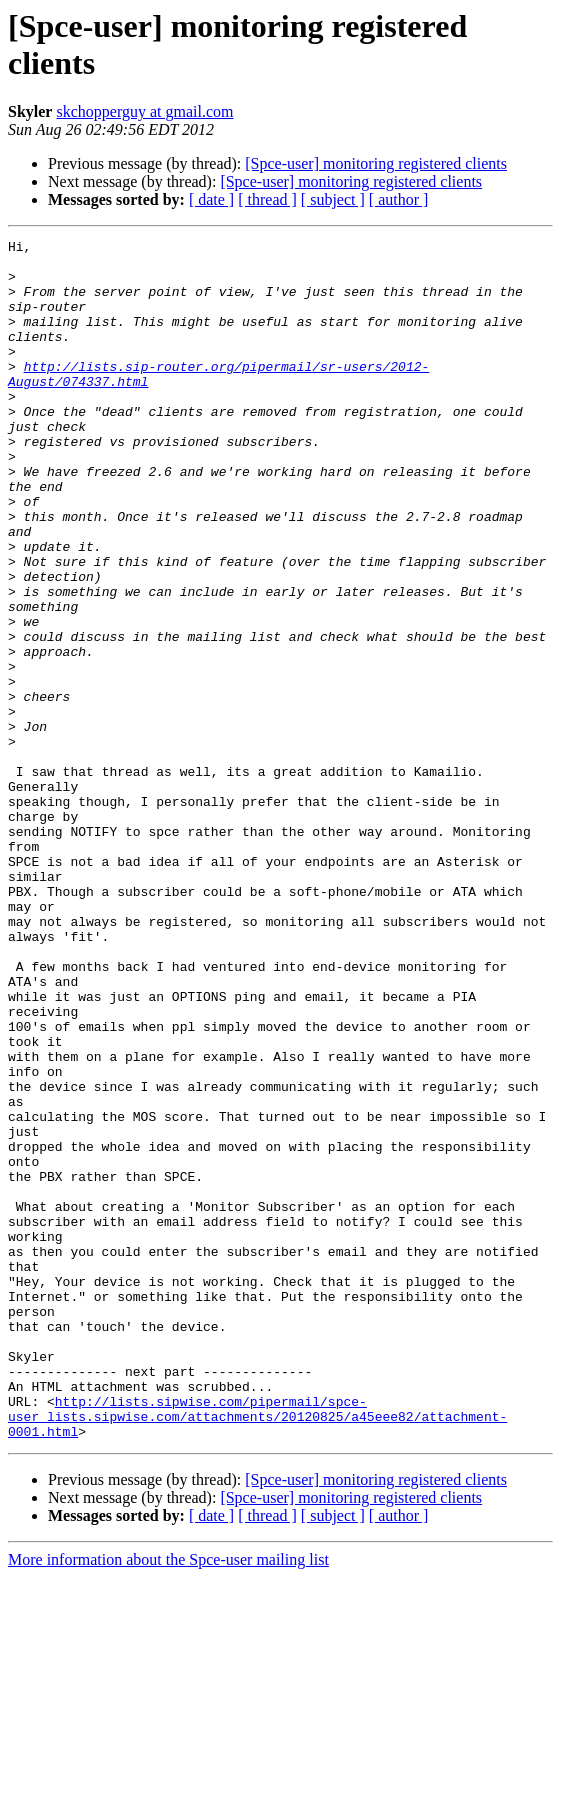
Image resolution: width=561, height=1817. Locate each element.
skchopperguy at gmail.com (144, 111)
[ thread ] (267, 199)
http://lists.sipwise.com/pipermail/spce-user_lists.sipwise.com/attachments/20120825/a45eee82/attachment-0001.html (257, 1653)
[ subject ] (333, 199)
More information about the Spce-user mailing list (168, 1799)
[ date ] (211, 199)
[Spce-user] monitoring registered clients (376, 163)
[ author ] (399, 199)
